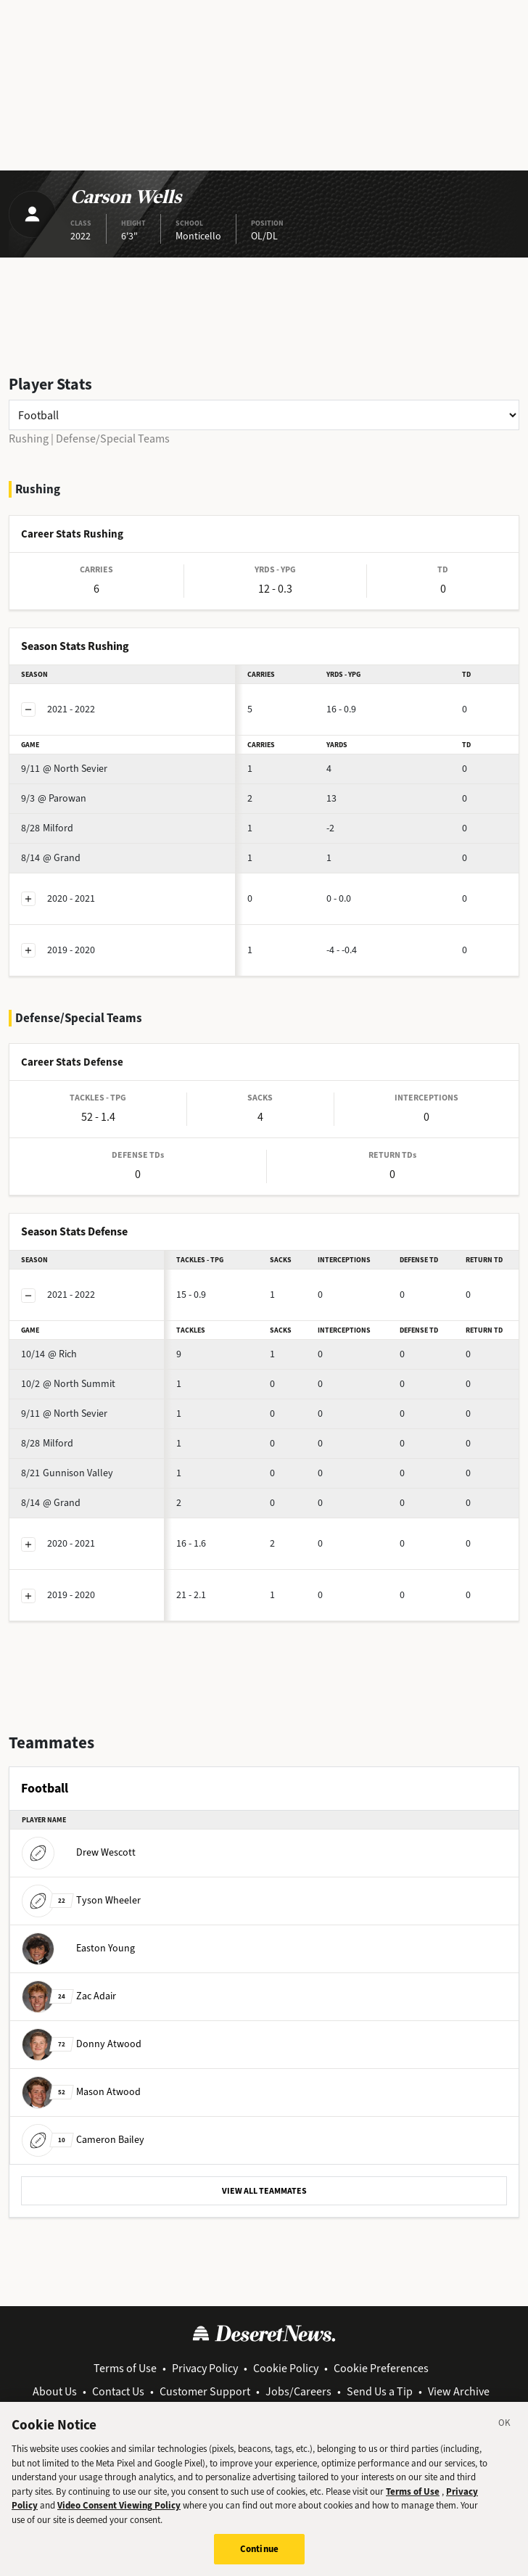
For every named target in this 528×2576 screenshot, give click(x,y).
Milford (47, 828)
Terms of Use (125, 2368)
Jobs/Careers (298, 2391)
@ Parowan (53, 798)
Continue (259, 2554)
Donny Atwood (81, 2044)
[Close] (505, 2430)
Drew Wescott (79, 1852)
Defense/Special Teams (113, 438)
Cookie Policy (285, 2368)
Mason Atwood (81, 2092)
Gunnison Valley (67, 1473)
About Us (55, 2391)
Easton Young (78, 1948)
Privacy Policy (205, 2368)
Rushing (29, 438)
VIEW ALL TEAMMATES (264, 2191)
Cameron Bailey (83, 2140)
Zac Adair (69, 1996)
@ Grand (51, 858)
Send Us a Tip (380, 2391)
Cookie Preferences (381, 2368)
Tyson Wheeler (81, 1900)
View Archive (459, 2391)
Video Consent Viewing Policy (119, 2510)
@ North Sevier (64, 768)
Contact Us (118, 2391)
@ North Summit (68, 1384)
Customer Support (205, 2391)
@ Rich (49, 1354)
